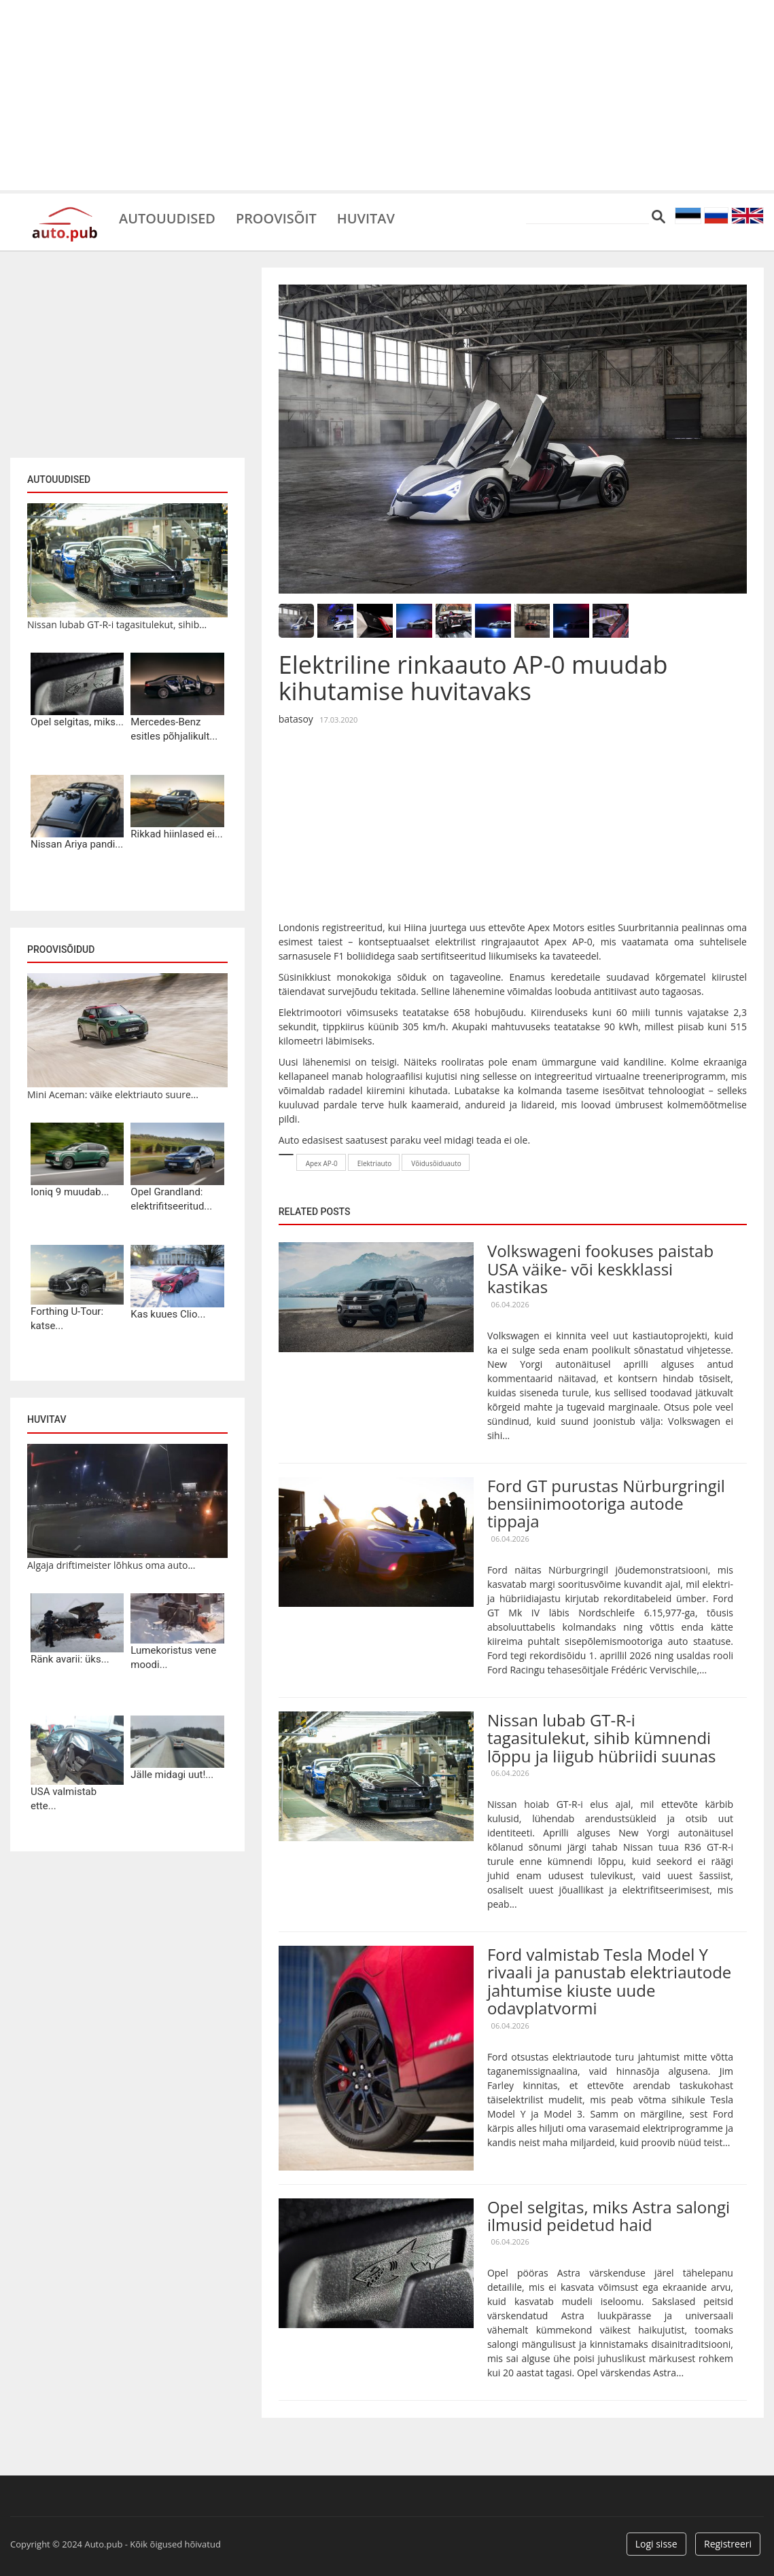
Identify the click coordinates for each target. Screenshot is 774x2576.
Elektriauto (374, 1163)
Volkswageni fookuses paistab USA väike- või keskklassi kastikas (600, 1268)
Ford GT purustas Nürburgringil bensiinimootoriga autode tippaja (606, 1503)
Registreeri (728, 2543)
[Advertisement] (387, 95)
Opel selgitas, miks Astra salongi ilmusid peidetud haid (608, 2216)
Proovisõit (276, 217)
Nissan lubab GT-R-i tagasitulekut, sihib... (117, 624)
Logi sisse (656, 2543)
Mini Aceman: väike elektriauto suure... (112, 1094)
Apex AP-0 (322, 1163)
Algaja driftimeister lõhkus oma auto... (111, 1565)
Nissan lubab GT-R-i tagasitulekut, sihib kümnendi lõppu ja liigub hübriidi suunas (601, 1738)
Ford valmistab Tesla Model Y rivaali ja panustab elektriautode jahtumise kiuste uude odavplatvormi (609, 1981)
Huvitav (366, 217)
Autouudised (167, 217)
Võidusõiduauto (436, 1163)
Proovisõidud (60, 949)
